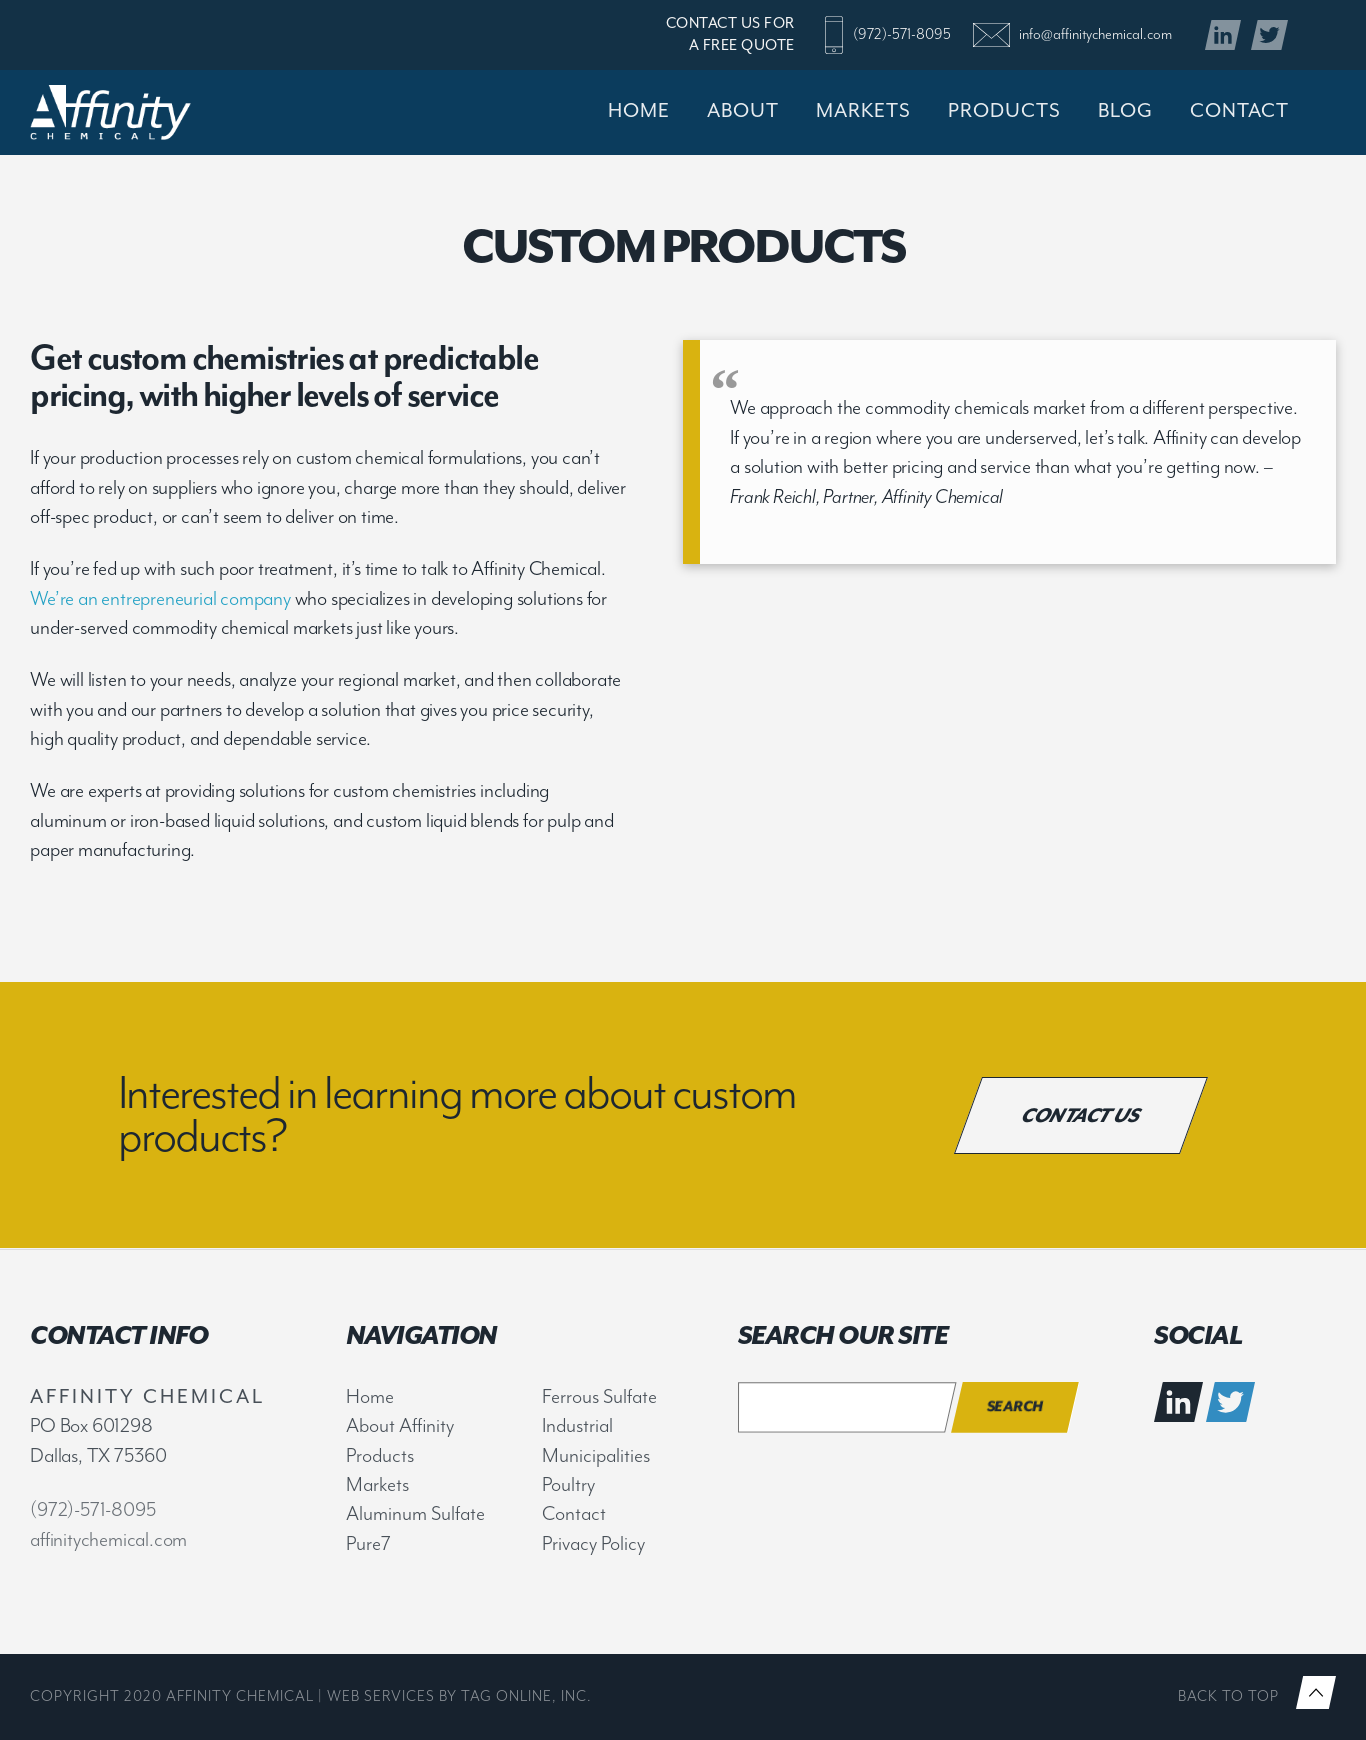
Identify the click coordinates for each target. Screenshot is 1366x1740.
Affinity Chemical (141, 112)
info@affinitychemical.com (1095, 34)
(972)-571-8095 (902, 34)
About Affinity (400, 1425)
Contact (574, 1513)
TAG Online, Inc (524, 1696)
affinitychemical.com (108, 1539)
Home (370, 1396)
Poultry (568, 1484)
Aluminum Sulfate (415, 1513)
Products (380, 1455)
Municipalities (596, 1455)
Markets (377, 1484)
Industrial (577, 1425)
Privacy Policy (593, 1543)
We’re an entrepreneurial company (160, 598)
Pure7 (368, 1543)
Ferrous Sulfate (599, 1396)
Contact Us (1081, 1114)
